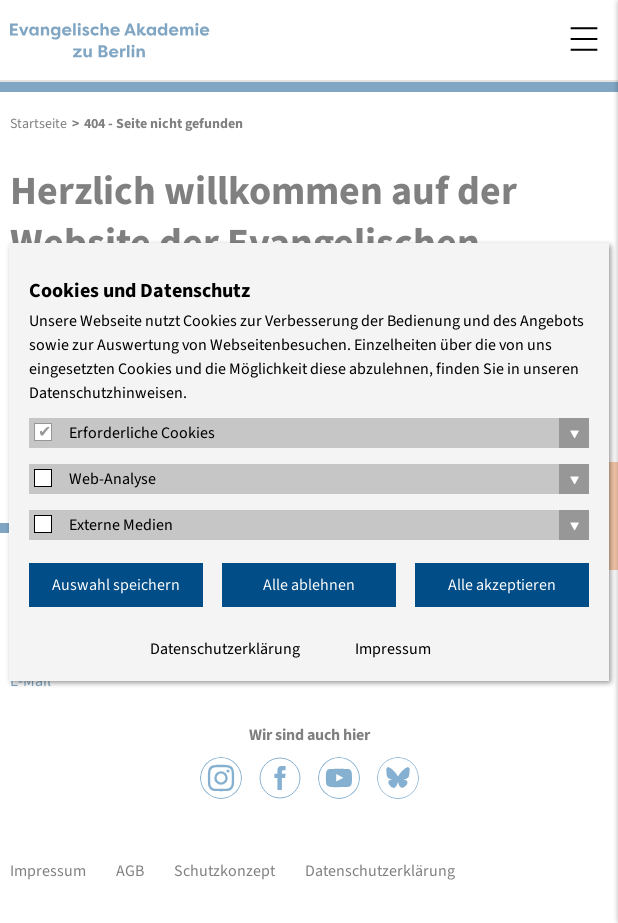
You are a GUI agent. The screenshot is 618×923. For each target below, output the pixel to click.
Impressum (393, 649)
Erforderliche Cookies (142, 433)
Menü (584, 39)
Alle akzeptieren (502, 585)
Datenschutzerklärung (225, 649)
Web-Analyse (112, 479)
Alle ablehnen (309, 585)
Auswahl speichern (116, 585)
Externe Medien (121, 525)
